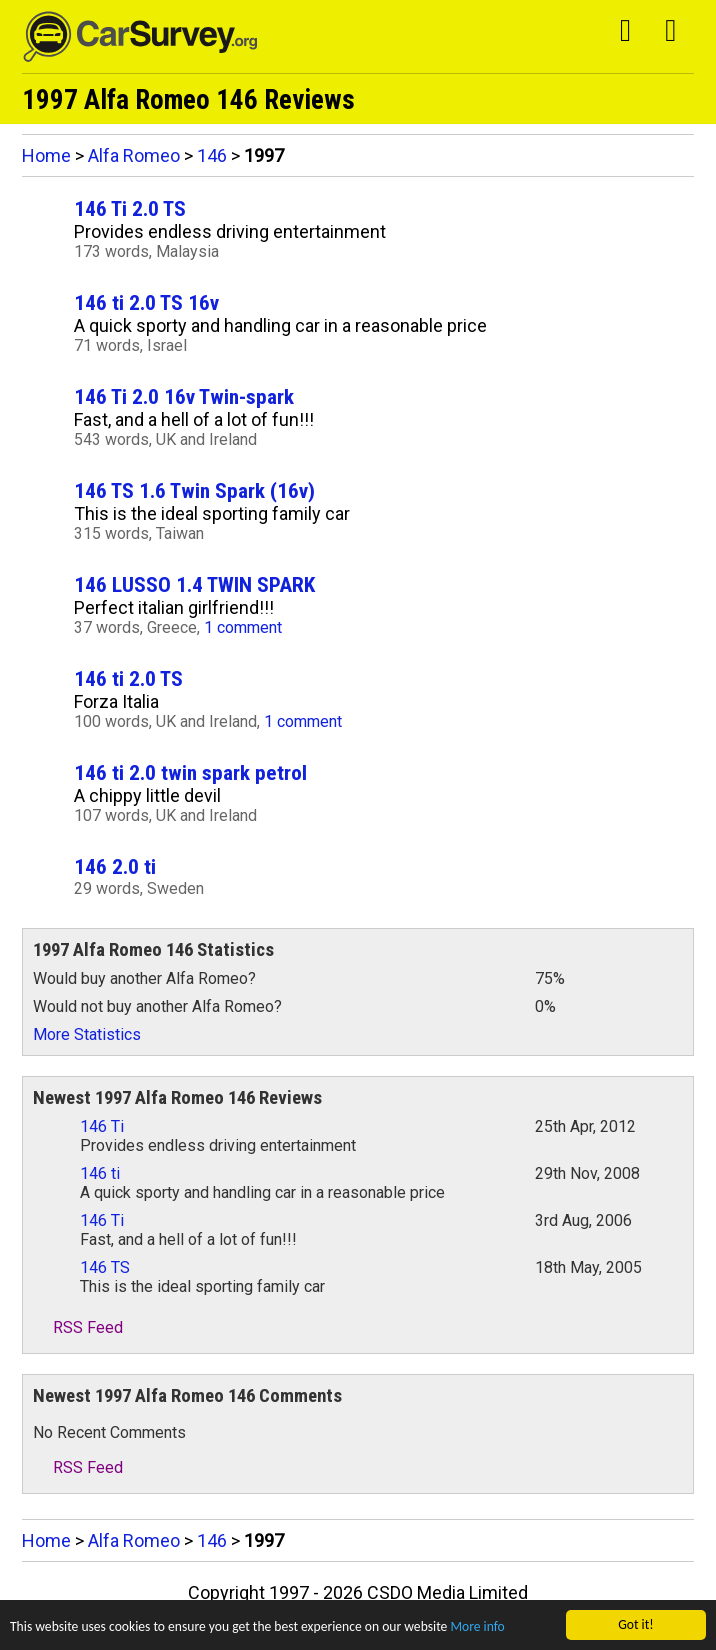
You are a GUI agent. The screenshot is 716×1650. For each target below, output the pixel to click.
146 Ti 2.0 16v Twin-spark (184, 396)
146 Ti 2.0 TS (130, 208)
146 (212, 155)
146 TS (105, 1267)
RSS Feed (78, 1327)
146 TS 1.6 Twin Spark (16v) (194, 490)
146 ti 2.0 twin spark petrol (190, 772)
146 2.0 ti (115, 866)
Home (46, 155)
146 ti (100, 1173)
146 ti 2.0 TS (128, 678)
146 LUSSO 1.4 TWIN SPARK (194, 584)
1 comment (243, 627)
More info (477, 1627)
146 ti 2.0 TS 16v (146, 302)
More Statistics (87, 1034)
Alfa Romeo (134, 155)
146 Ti (102, 1126)
